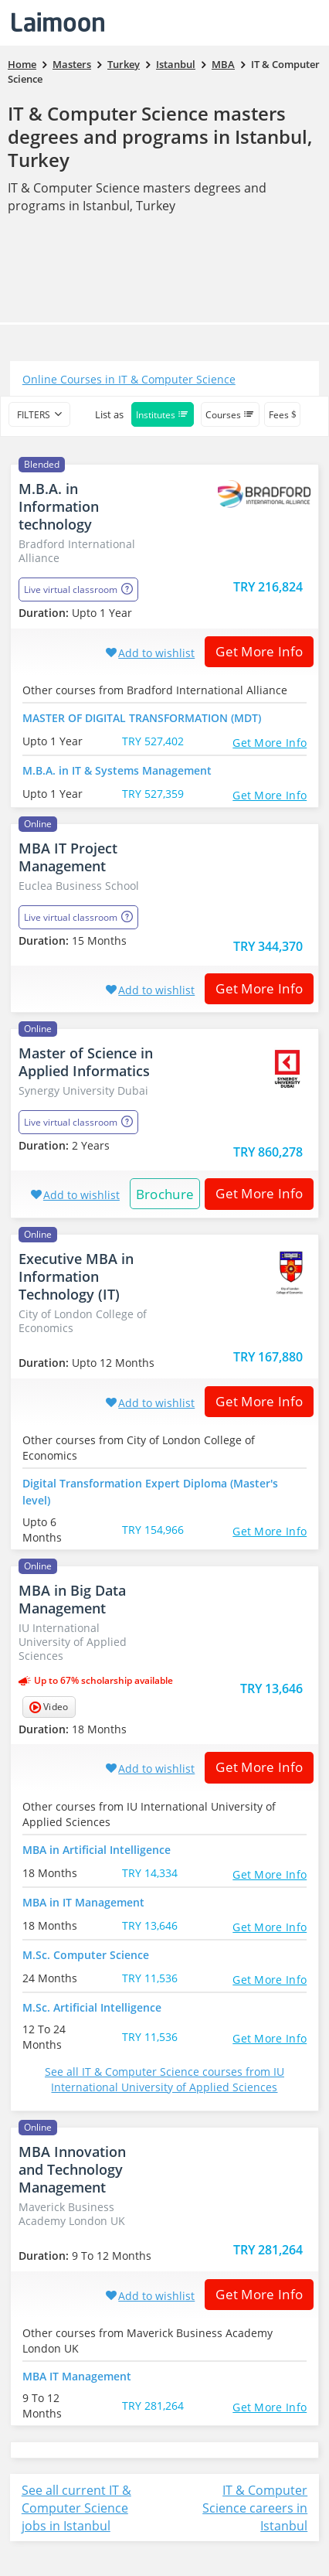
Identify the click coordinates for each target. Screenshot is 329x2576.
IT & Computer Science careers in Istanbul (254, 2508)
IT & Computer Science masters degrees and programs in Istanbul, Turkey (160, 136)
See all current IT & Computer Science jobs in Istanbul (76, 2508)
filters (33, 414)
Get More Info (254, 651)
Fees (282, 414)
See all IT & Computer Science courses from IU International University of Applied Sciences (164, 2079)
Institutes (162, 414)
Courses (230, 414)
